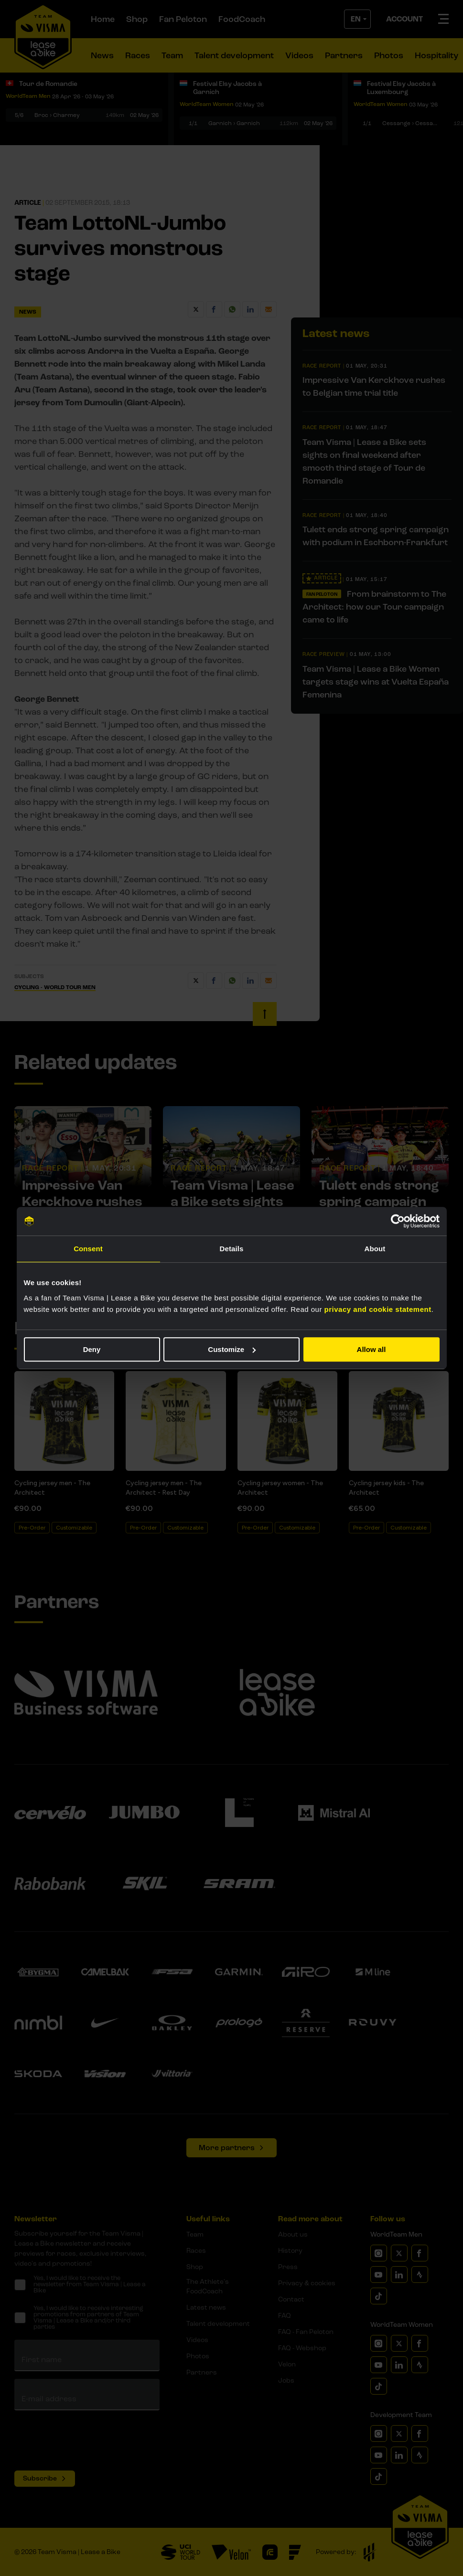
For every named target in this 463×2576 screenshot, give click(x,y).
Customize (232, 1349)
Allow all (371, 1349)
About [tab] (375, 1249)
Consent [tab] (88, 1249)
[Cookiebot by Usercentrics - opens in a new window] (398, 1221)
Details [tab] (232, 1249)
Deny (92, 1349)
